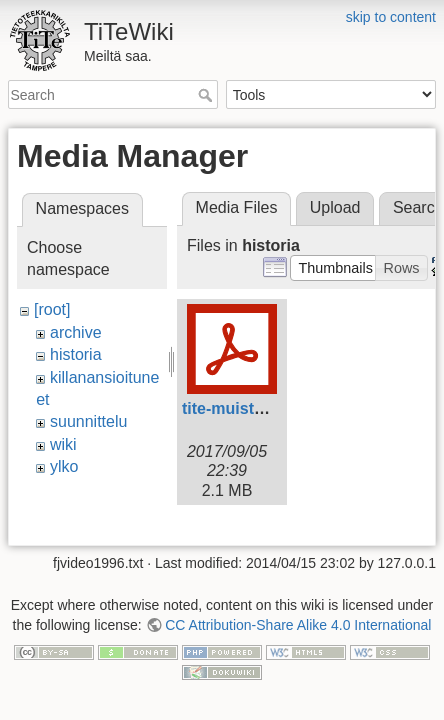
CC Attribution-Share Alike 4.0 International (298, 600)
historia (76, 354)
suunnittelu (88, 421)
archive (76, 332)
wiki (63, 444)
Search (207, 95)
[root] (52, 309)
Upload (335, 207)
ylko (64, 466)
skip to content (391, 17)
